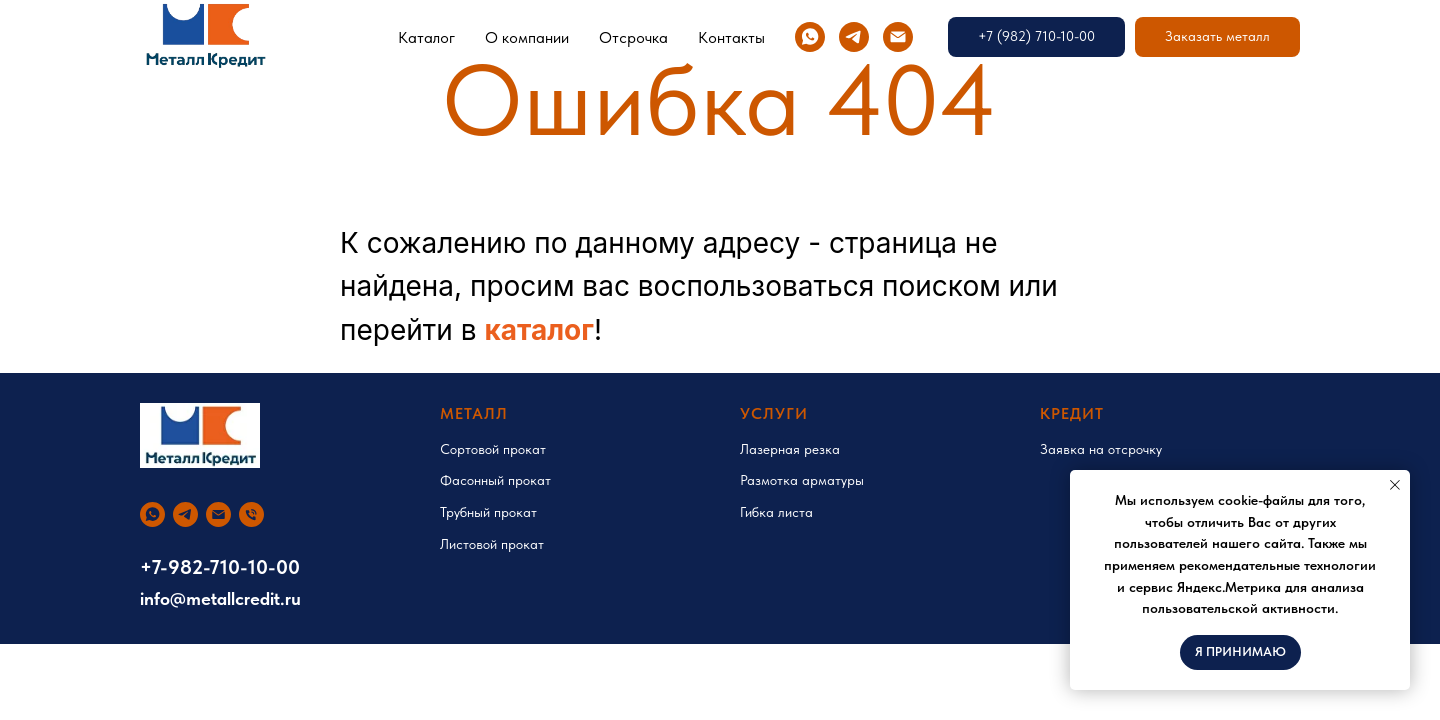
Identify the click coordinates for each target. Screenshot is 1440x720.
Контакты (731, 37)
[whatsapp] (810, 37)
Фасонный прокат (495, 480)
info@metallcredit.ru (220, 598)
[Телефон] (251, 514)
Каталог (426, 37)
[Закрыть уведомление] (1395, 485)
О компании (527, 37)
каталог (539, 330)
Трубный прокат (488, 512)
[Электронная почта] (898, 37)
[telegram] (854, 37)
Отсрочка (633, 37)
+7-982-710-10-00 (220, 567)
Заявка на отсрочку (1101, 449)
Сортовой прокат (493, 449)
